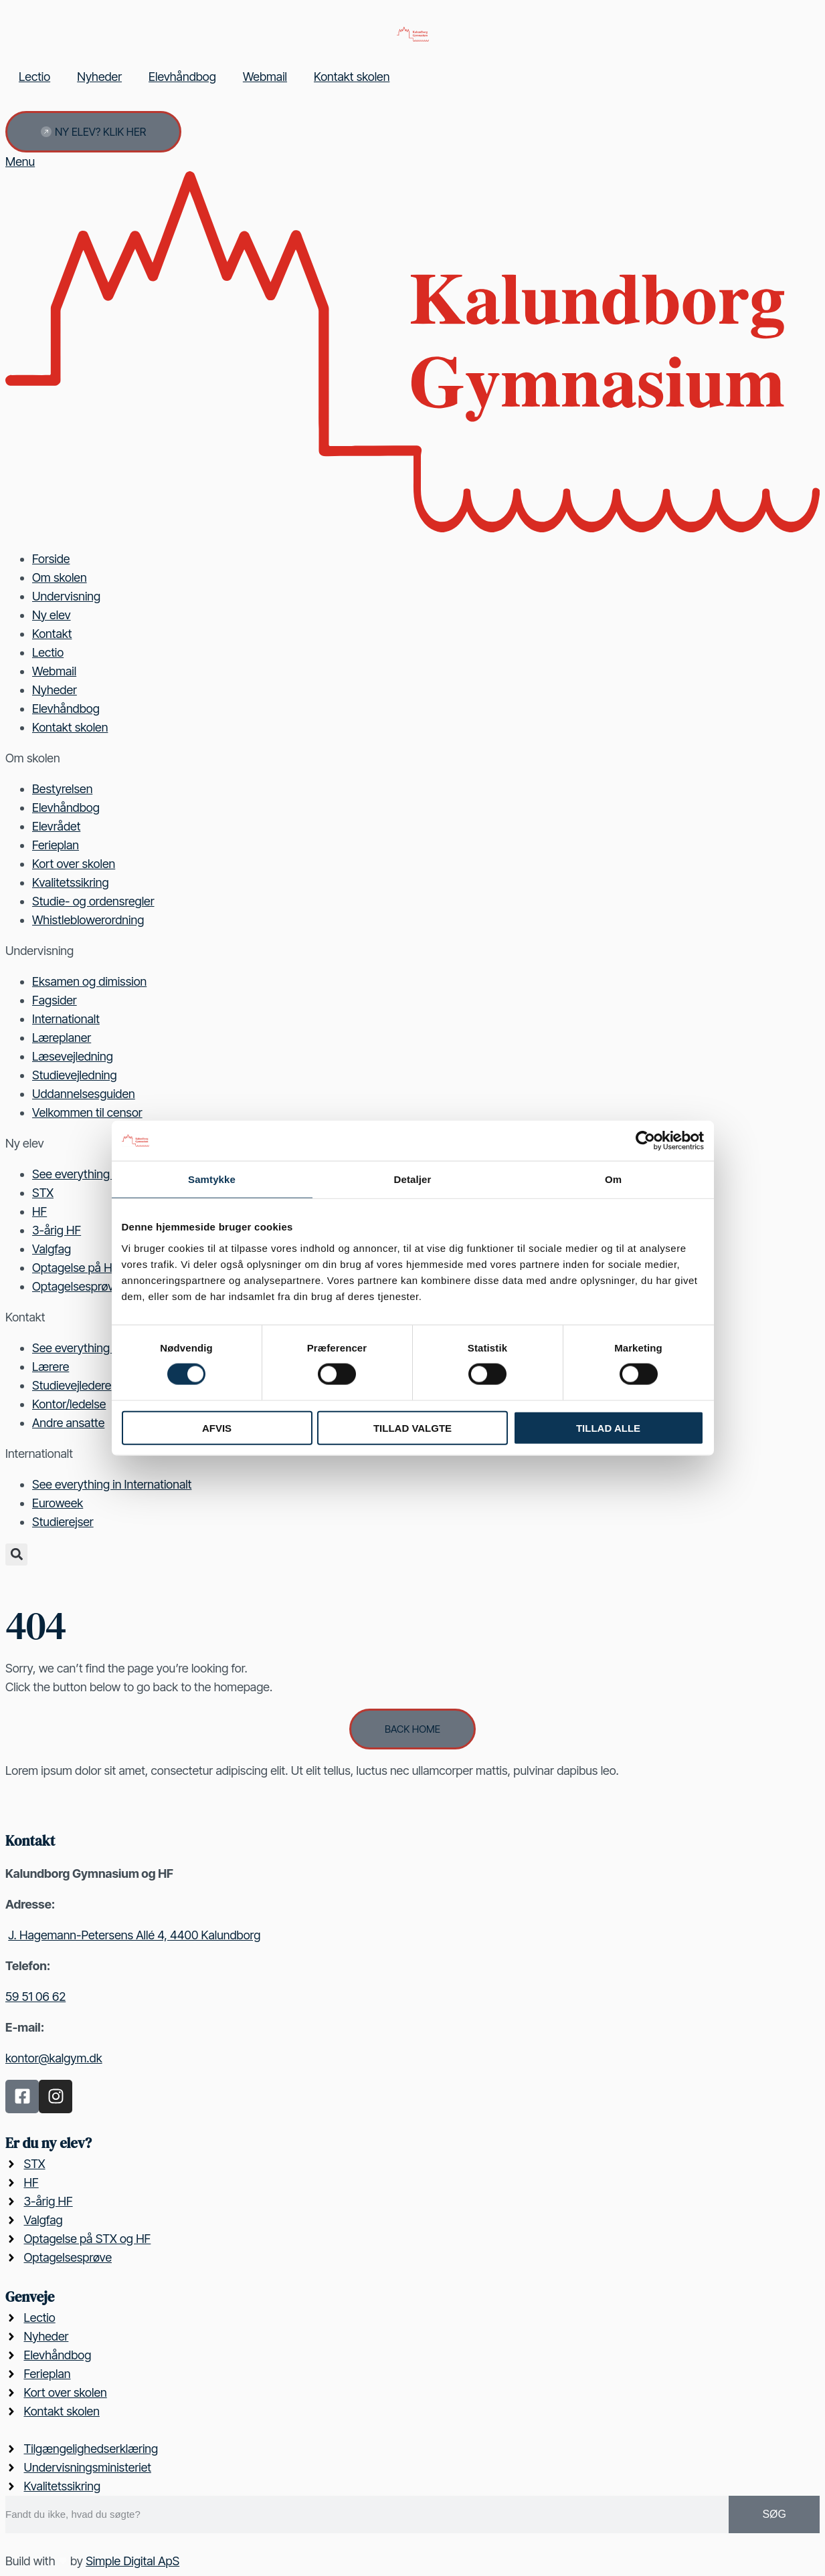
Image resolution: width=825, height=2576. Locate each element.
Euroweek (57, 1503)
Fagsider (54, 1000)
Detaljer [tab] (413, 1179)
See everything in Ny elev (97, 1174)
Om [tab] (613, 1179)
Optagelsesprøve (76, 1286)
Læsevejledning (72, 1056)
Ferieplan (55, 845)
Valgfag (51, 1249)
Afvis (217, 1427)
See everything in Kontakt (98, 1348)
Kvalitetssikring (70, 882)
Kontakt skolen (351, 77)
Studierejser (63, 1522)
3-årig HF (56, 1230)
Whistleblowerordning (88, 920)
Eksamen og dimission (89, 981)
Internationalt (66, 1019)
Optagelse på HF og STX (95, 1268)
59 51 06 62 (35, 1997)
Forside (51, 559)
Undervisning (66, 596)
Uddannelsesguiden (83, 1094)
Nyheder (99, 77)
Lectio (34, 77)
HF (39, 1211)
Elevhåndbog (182, 77)
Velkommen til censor (87, 1112)
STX (43, 1193)
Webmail (265, 77)
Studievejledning (74, 1075)
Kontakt (52, 634)
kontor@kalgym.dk (53, 2058)
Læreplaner (61, 1038)
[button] (16, 1554)
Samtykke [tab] (212, 1179)
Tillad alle (608, 1427)
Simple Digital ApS (132, 2561)
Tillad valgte (412, 1427)
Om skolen (59, 577)
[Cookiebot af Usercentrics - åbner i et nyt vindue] (645, 1141)
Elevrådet (56, 826)
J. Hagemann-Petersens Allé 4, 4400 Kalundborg (134, 1935)
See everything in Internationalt (111, 1484)
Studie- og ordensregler (93, 901)
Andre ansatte (68, 1423)
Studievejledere (71, 1385)
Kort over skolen (73, 864)
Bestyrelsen (62, 789)
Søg (774, 2514)
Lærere (50, 1367)
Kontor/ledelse (69, 1404)
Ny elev (51, 615)
